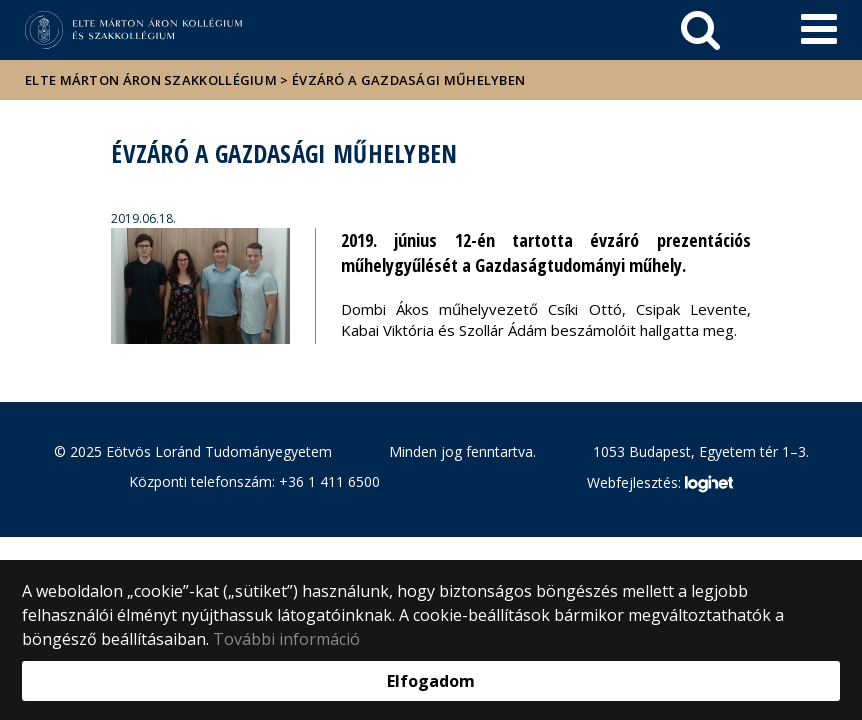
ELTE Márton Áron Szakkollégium (151, 80)
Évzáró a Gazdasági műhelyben (408, 80)
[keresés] (700, 30)
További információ (286, 639)
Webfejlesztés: (660, 484)
